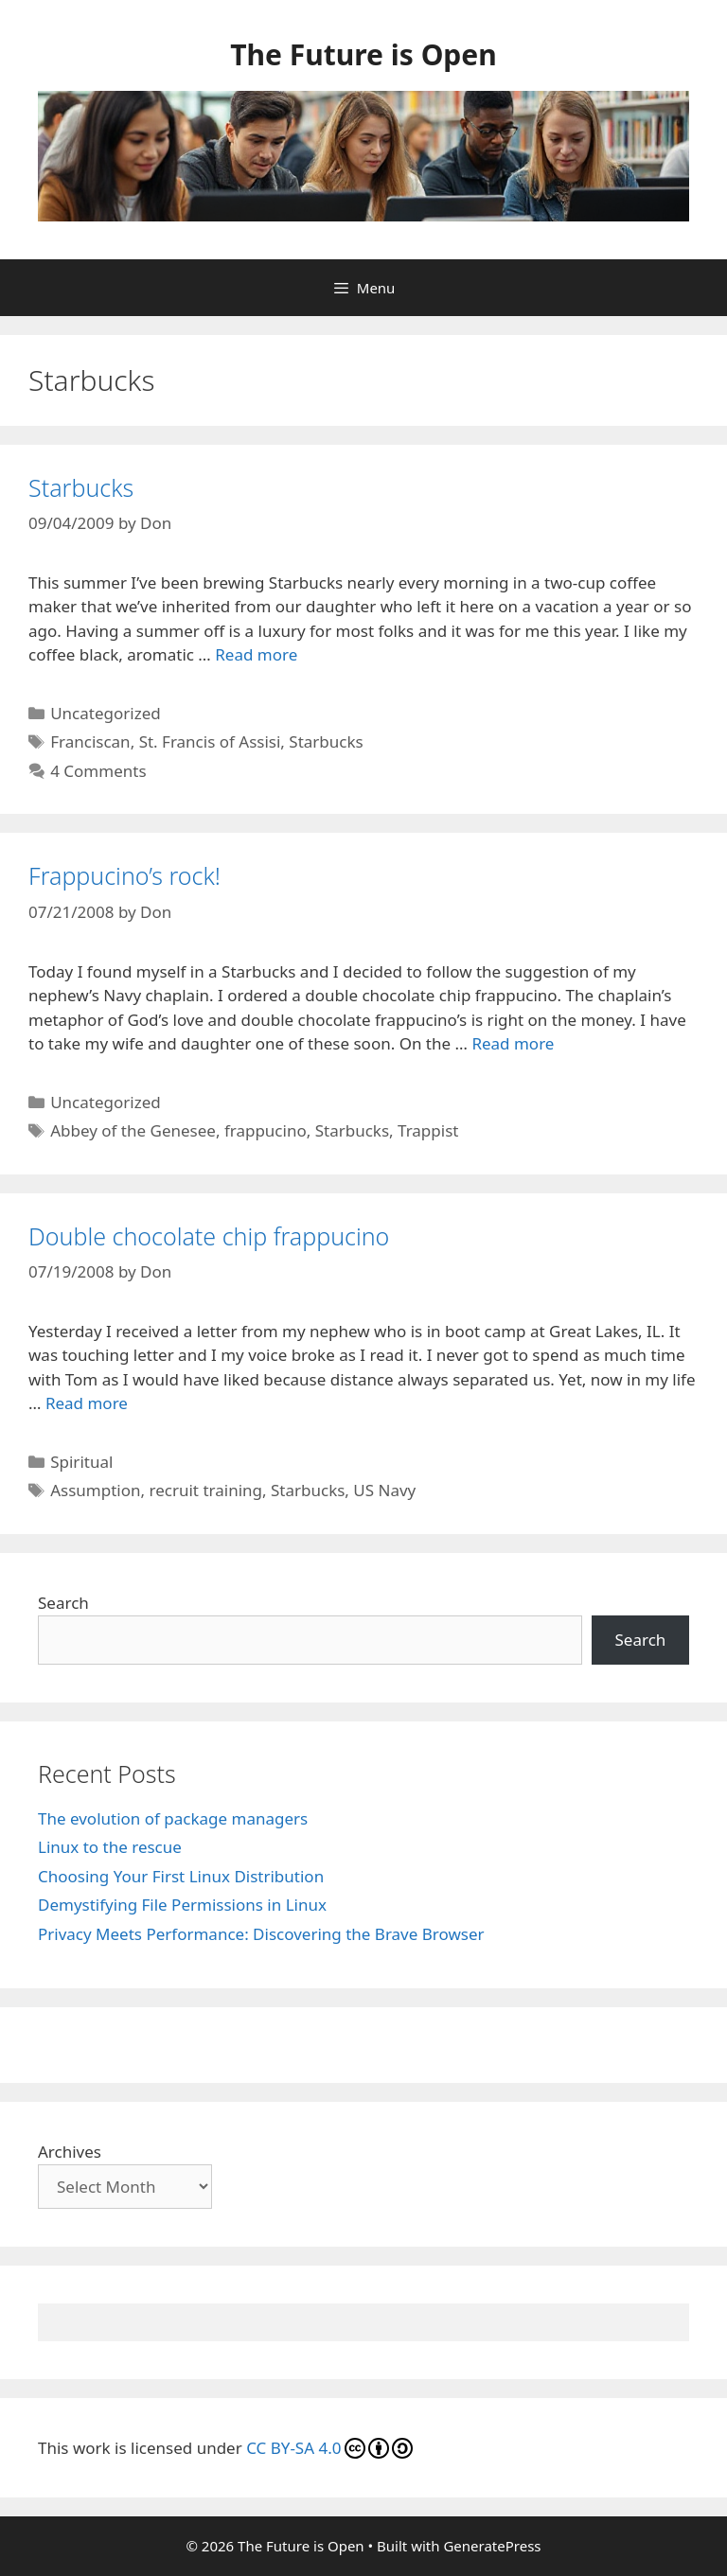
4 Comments (98, 771)
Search (63, 1603)
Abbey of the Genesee (133, 1130)
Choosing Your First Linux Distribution (181, 1876)
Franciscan (90, 741)
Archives (69, 2151)
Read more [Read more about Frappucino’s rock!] (512, 1043)
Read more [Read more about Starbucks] (256, 654)
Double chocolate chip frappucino (208, 1236)
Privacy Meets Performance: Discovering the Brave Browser (261, 1934)
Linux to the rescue (110, 1847)
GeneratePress (492, 2545)
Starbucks (80, 487)
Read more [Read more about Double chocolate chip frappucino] (86, 1403)
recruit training (206, 1490)
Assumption (95, 1490)
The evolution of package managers (173, 1818)
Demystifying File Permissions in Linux (182, 1904)
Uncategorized (105, 713)
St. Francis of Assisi (210, 741)
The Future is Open (363, 54)
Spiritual (81, 1462)
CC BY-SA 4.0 (329, 2448)
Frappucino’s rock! (124, 875)
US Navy (384, 1490)
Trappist (428, 1130)
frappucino (265, 1130)
